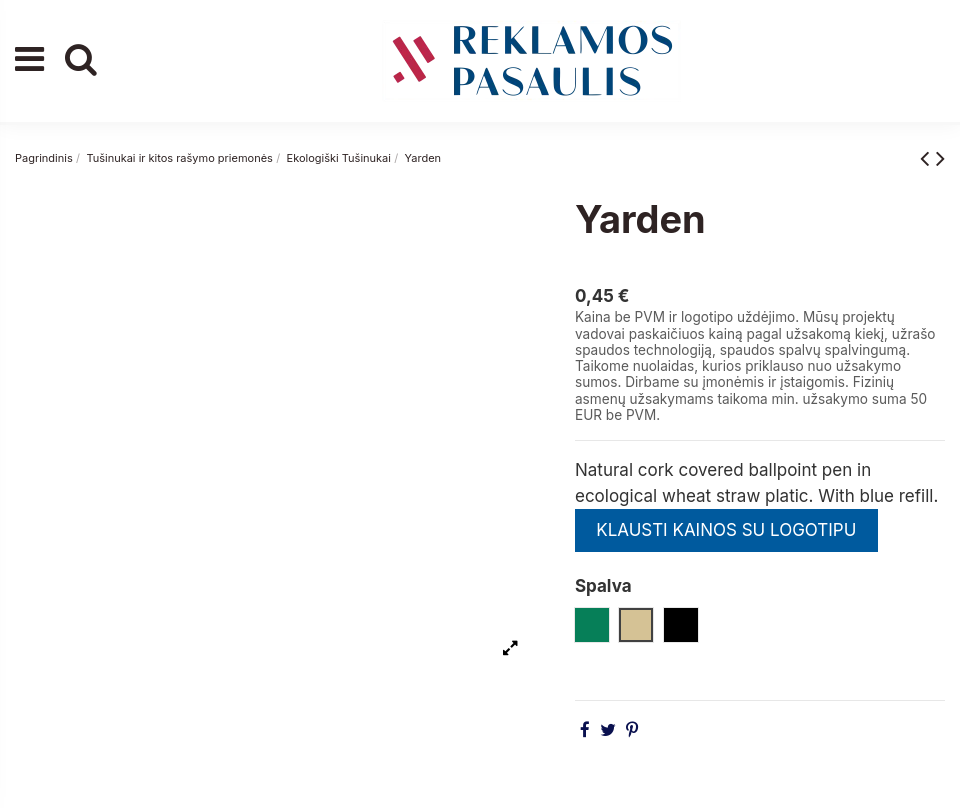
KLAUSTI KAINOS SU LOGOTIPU (726, 530)
